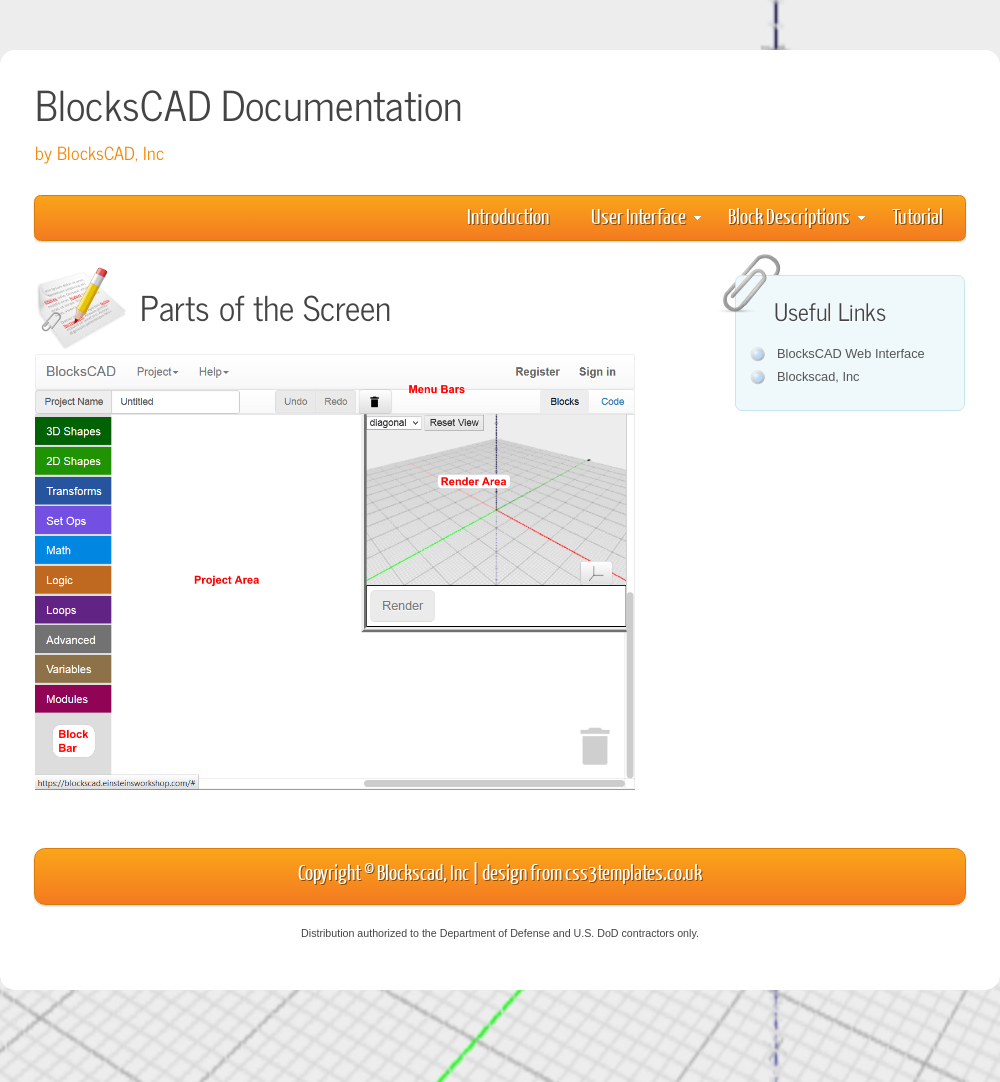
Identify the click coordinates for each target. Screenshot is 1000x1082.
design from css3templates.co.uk (592, 871)
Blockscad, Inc (818, 376)
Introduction (508, 215)
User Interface (646, 215)
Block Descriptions (796, 215)
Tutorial (917, 215)
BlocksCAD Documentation (248, 103)
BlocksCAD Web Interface (851, 353)
